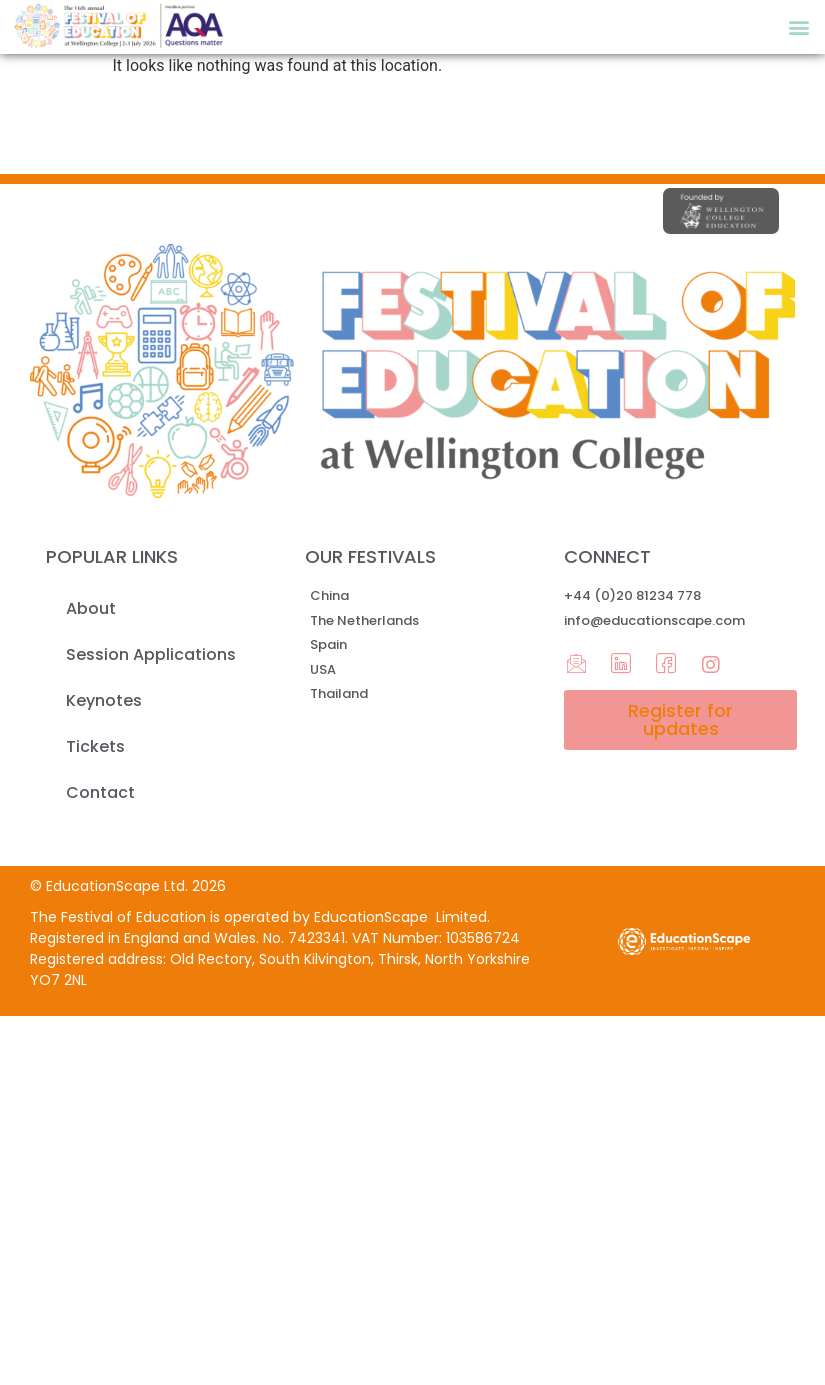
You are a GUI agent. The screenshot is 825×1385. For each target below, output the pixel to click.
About (91, 608)
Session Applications (151, 654)
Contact (100, 792)
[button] (798, 26)
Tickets (95, 746)
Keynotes (104, 700)
